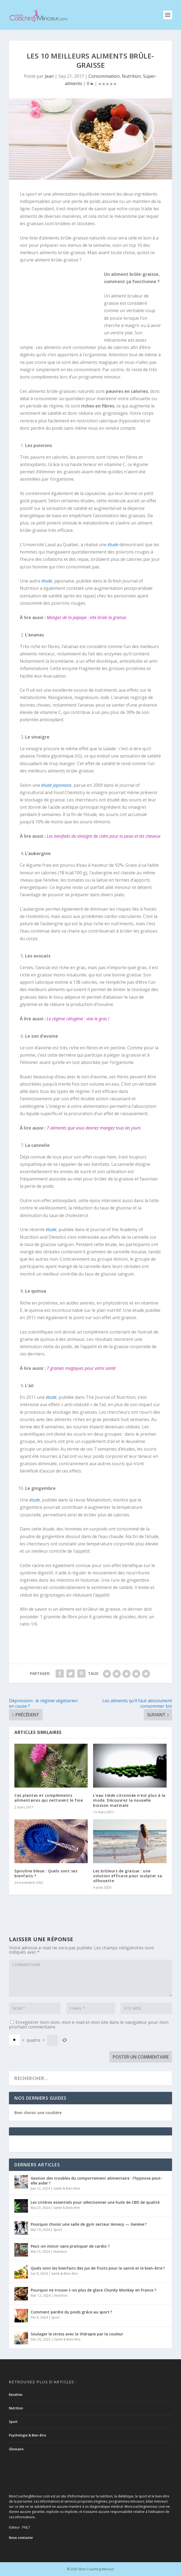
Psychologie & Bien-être (27, 2435)
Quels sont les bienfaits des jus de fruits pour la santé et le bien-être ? (98, 2268)
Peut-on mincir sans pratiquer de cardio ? (70, 2246)
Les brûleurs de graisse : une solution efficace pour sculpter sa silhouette (127, 1875)
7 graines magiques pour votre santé (81, 1368)
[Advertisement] (62, 306)
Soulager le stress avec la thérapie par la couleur (77, 2333)
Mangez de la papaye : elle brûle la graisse (86, 617)
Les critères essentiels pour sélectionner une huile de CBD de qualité (95, 2202)
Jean (49, 76)
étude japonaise (56, 785)
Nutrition (131, 76)
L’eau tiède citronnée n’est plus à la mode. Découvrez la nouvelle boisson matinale (129, 1800)
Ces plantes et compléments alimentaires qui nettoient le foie (48, 1798)
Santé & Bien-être (66, 2188)
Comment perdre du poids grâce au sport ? (71, 2312)
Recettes (16, 2394)
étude (113, 545)
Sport (57, 2229)
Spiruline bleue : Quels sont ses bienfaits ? (45, 1873)
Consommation (104, 76)
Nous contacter (21, 2537)
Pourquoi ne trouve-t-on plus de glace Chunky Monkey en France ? (93, 2290)
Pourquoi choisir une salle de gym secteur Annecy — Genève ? (89, 2224)
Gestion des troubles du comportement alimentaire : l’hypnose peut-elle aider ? (96, 2181)
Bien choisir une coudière (38, 2112)
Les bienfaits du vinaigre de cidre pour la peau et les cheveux (104, 836)
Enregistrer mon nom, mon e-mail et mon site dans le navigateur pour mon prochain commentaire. (89, 2024)
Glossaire (16, 2449)
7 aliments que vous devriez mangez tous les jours (94, 1128)
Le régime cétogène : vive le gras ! (78, 1019)
